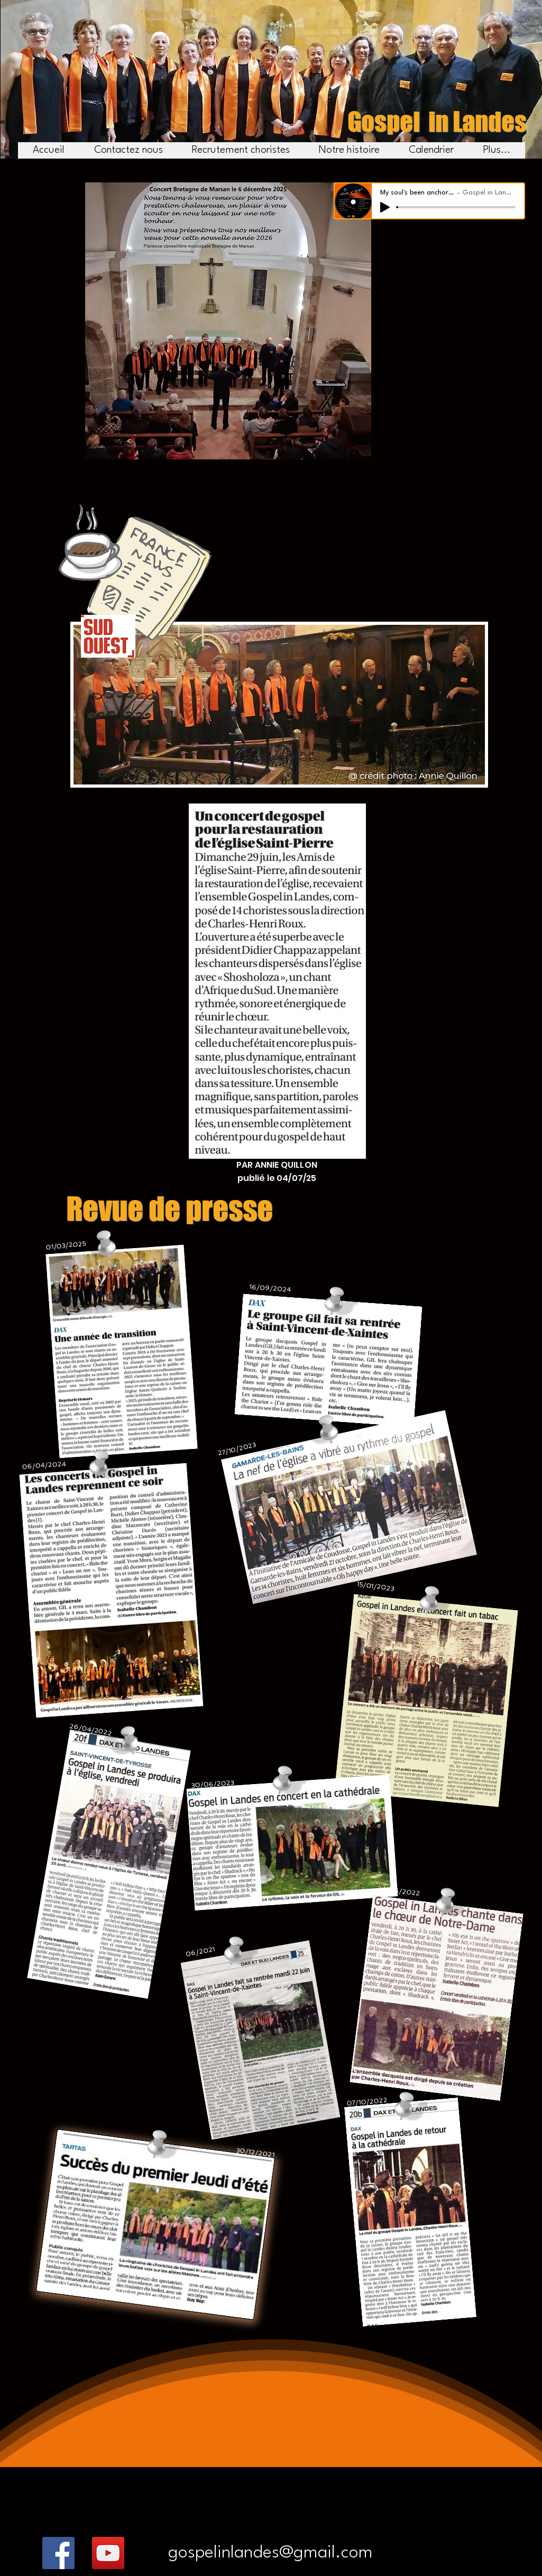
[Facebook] (58, 2553)
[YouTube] (108, 2553)
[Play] (385, 207)
